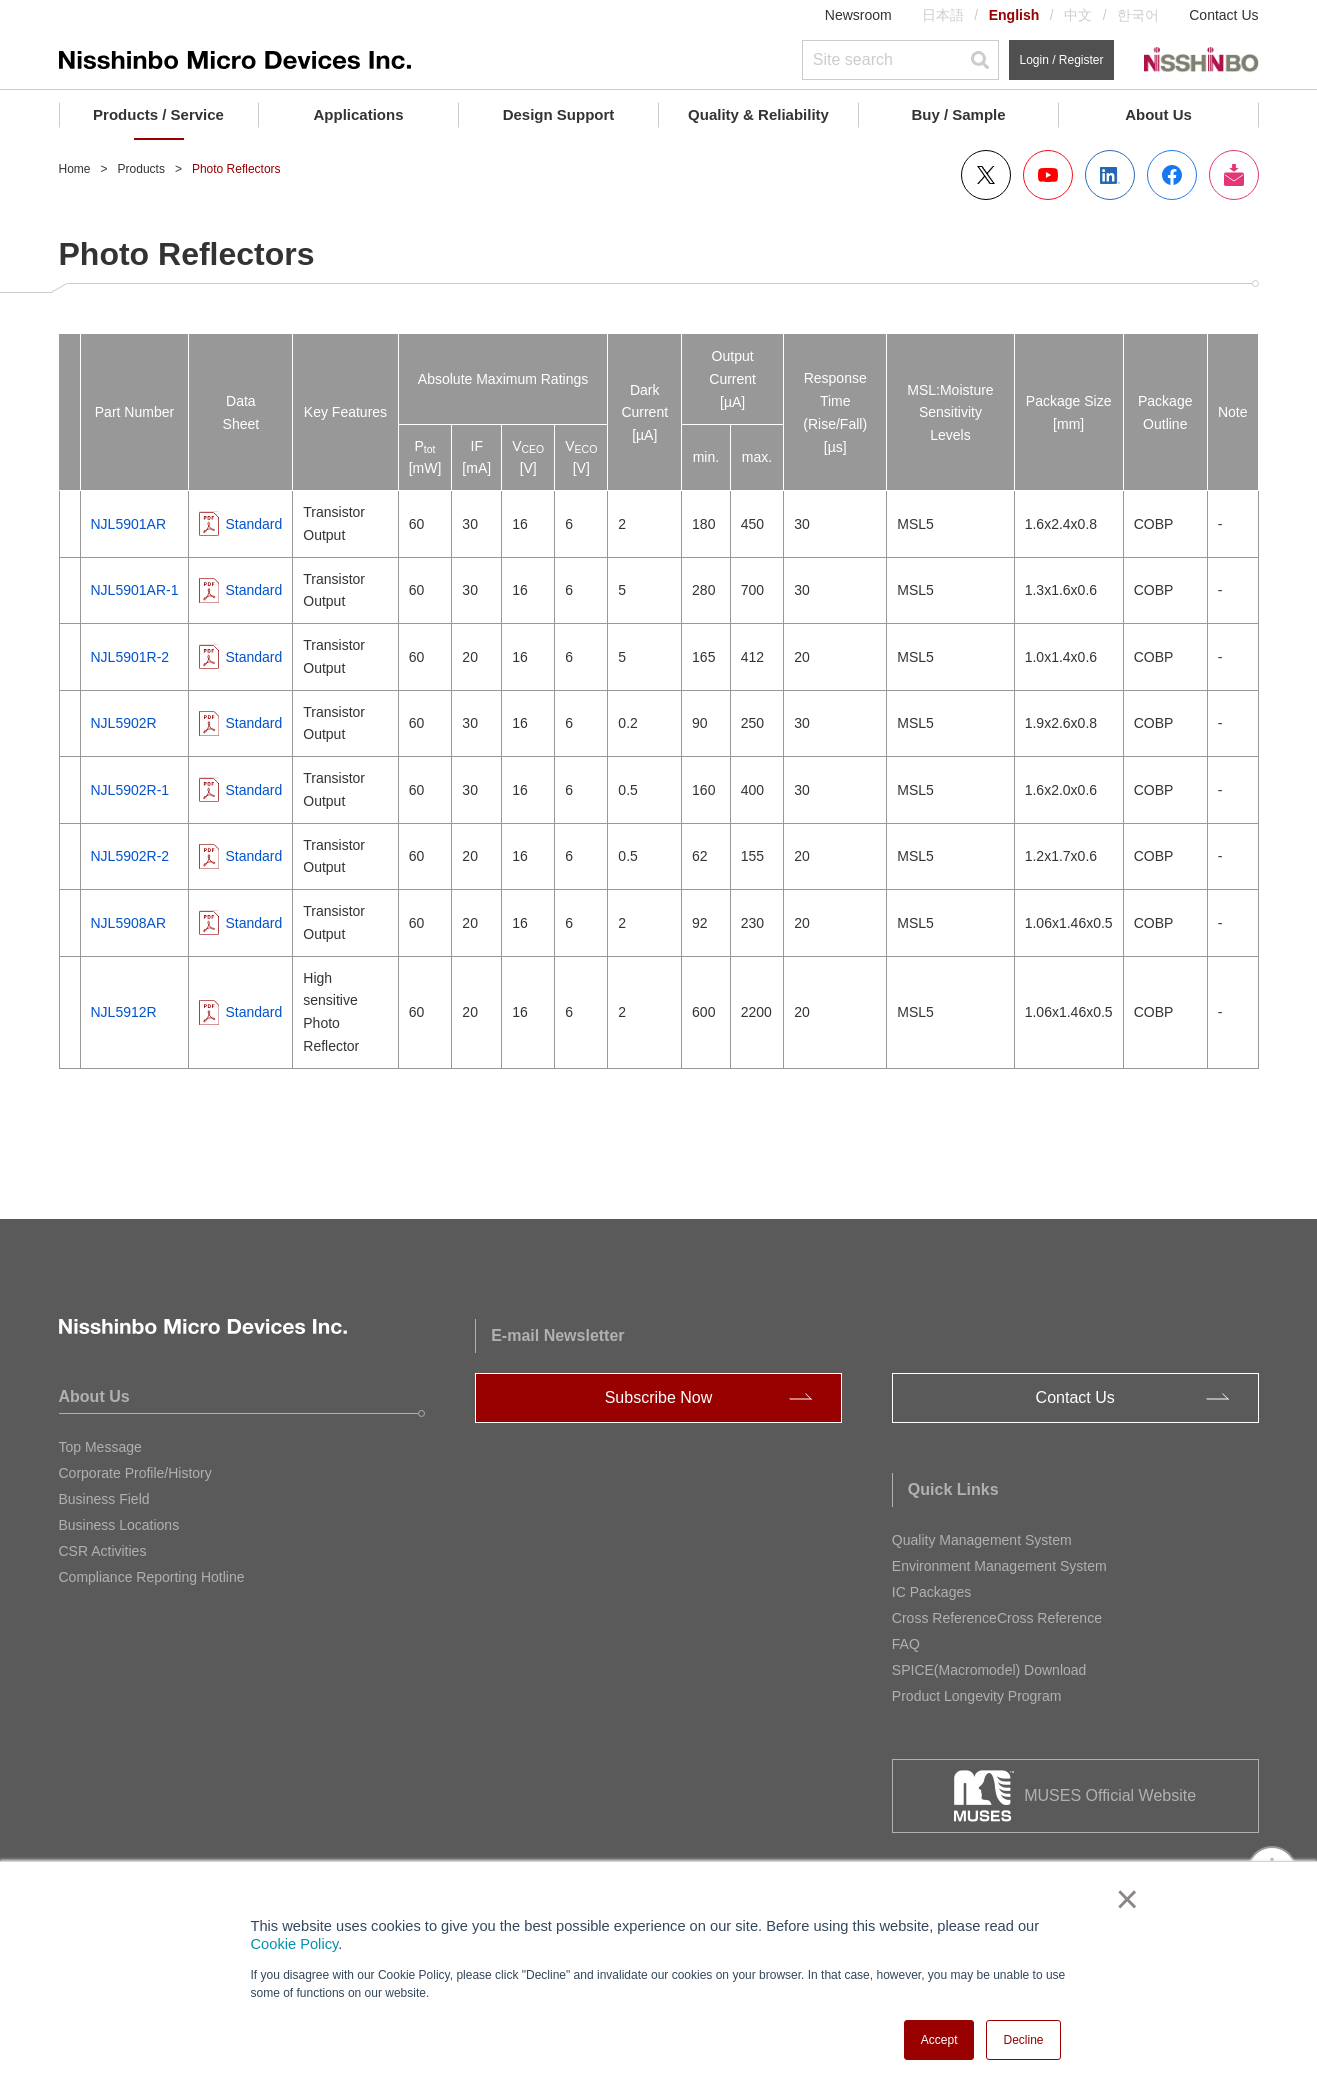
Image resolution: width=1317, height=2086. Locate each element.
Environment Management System (999, 1566)
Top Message (100, 1447)
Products (141, 169)
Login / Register (1061, 60)
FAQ (906, 1644)
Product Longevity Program (977, 1696)
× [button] (1123, 1899)
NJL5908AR (129, 923)
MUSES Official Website (1110, 1795)
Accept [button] (939, 2040)
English (1014, 15)
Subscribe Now (659, 1397)
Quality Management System (982, 1540)
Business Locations (119, 1525)
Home (75, 169)
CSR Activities (103, 1551)
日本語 (943, 15)
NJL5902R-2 (130, 856)
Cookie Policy (295, 1944)
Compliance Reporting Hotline (152, 1577)
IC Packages (931, 1592)
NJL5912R (124, 1012)
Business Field (104, 1499)
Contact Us (1223, 15)
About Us (1158, 114)
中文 (1078, 15)
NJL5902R (124, 723)
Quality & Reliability (758, 114)
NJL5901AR (129, 524)
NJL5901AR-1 (135, 590)
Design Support (559, 114)
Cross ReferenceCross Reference (997, 1618)
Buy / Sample (958, 114)
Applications (358, 114)
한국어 (1138, 15)
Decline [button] (1023, 2040)
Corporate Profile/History (135, 1473)
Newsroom (858, 15)
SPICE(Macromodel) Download (989, 1670)
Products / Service (158, 114)
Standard (253, 524)
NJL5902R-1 (130, 790)
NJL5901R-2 (130, 657)
